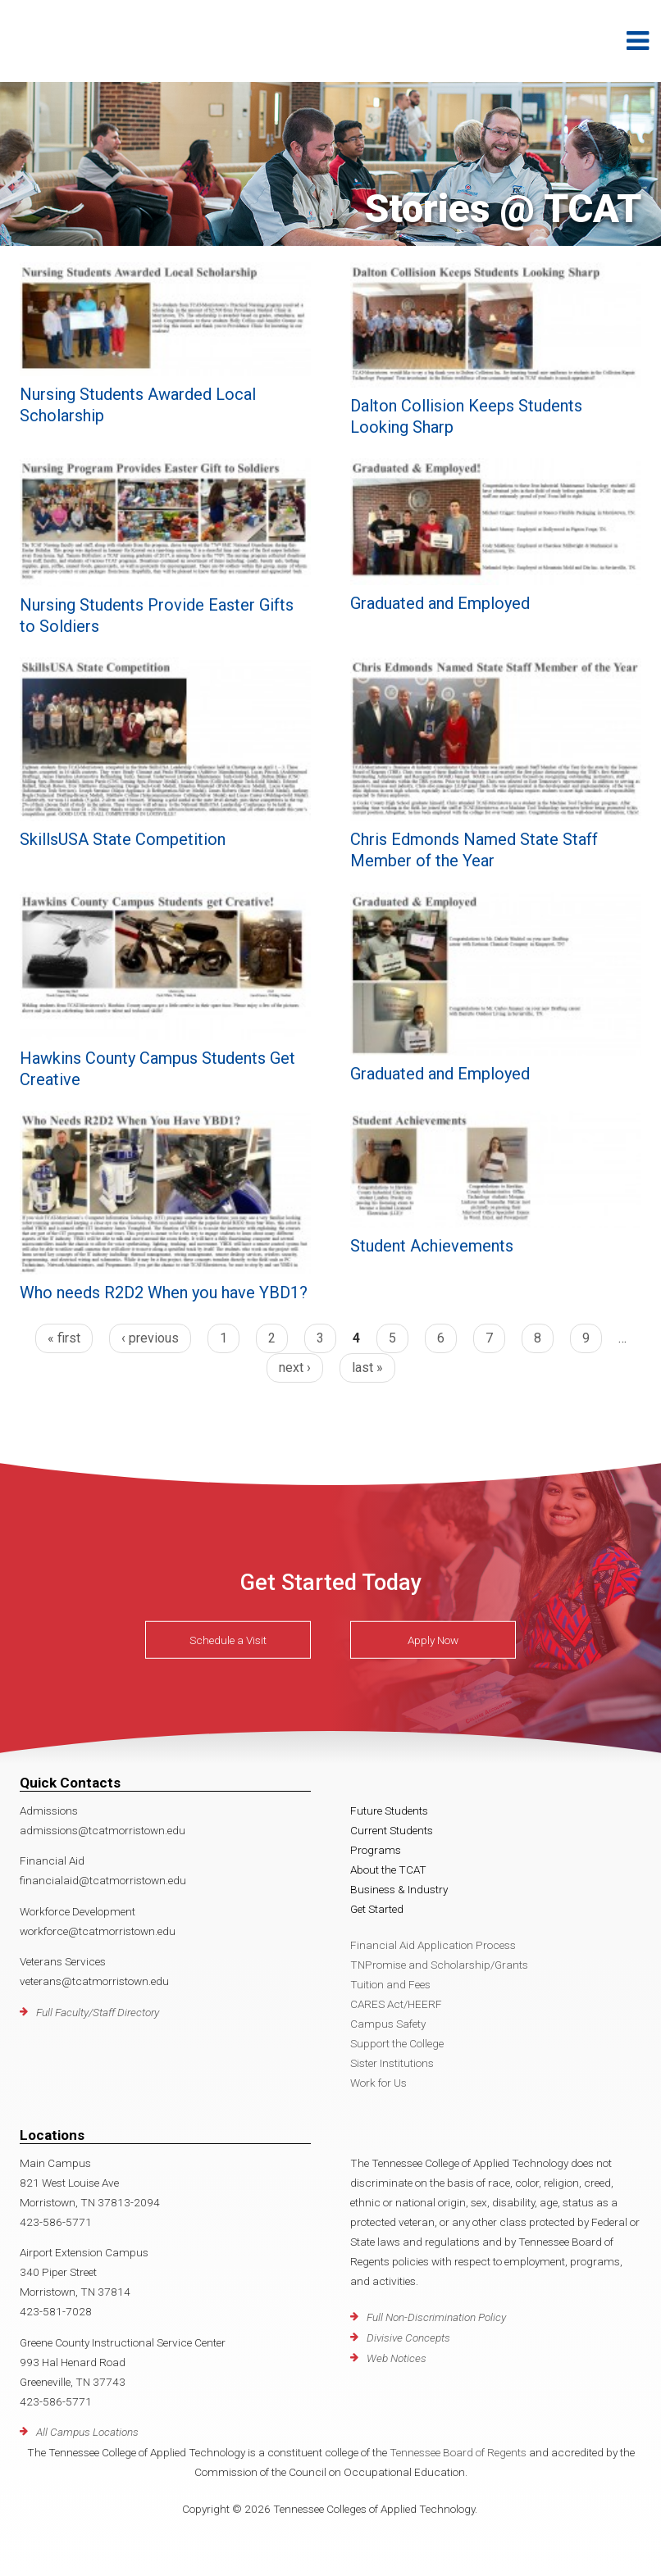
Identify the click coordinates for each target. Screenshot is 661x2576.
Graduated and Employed (440, 603)
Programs (375, 1849)
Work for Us (378, 2082)
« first (64, 1338)
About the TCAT (388, 1869)
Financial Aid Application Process (433, 1944)
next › (295, 1367)
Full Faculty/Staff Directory (97, 2012)
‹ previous (150, 1338)
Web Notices (396, 2358)
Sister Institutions (392, 2062)
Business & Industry (399, 1889)
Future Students (389, 1810)
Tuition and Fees (390, 1984)
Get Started (376, 1908)
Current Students (391, 1830)
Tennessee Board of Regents (458, 2452)
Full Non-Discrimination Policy (436, 2317)
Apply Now (433, 1640)
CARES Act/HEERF (396, 2003)
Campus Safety (388, 2023)
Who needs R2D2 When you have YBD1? (164, 1292)
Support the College (397, 2043)
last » (367, 1367)
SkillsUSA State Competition (123, 839)
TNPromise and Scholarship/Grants (439, 1964)
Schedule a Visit (228, 1640)
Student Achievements (431, 1246)
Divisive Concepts (408, 2337)
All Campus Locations (87, 2431)
